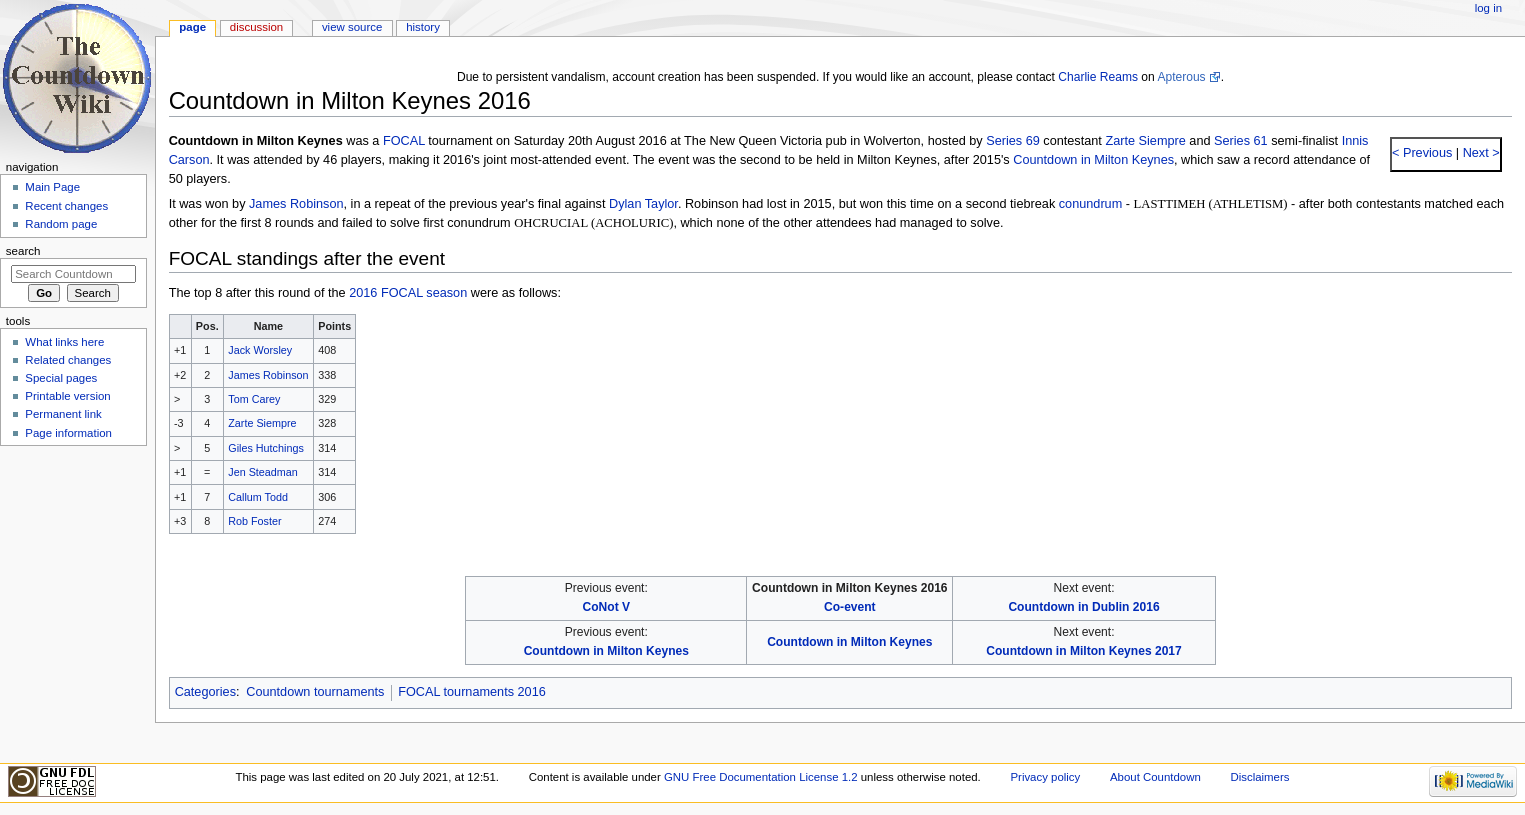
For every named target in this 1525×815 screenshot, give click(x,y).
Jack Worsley (260, 350)
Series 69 (1013, 141)
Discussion (256, 27)
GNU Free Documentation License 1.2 (761, 777)
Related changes (68, 360)
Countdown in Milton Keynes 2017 (1083, 651)
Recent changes (66, 206)
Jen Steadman (263, 472)
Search (23, 251)
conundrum (1090, 204)
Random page (61, 224)
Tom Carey (254, 399)
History (423, 27)
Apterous (1181, 77)
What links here (64, 342)
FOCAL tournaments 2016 (472, 692)
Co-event (850, 607)
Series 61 (1241, 141)
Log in (1488, 8)
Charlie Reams (1098, 77)
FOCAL (404, 141)
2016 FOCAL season (408, 293)
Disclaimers (1259, 777)
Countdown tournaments (315, 692)
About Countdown (1155, 777)
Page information (68, 433)
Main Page (52, 187)
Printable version (67, 396)
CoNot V (607, 607)
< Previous (1422, 153)
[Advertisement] (73, 603)
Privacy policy (1045, 777)
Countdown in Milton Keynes (1093, 160)
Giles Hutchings (266, 448)
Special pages (61, 378)
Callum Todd (258, 497)
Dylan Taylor (643, 204)
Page (192, 27)
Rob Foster (254, 521)
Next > (1479, 153)
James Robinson (296, 204)
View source (352, 27)
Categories (205, 692)
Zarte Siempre (1145, 141)
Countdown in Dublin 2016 (1083, 607)
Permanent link (63, 414)
